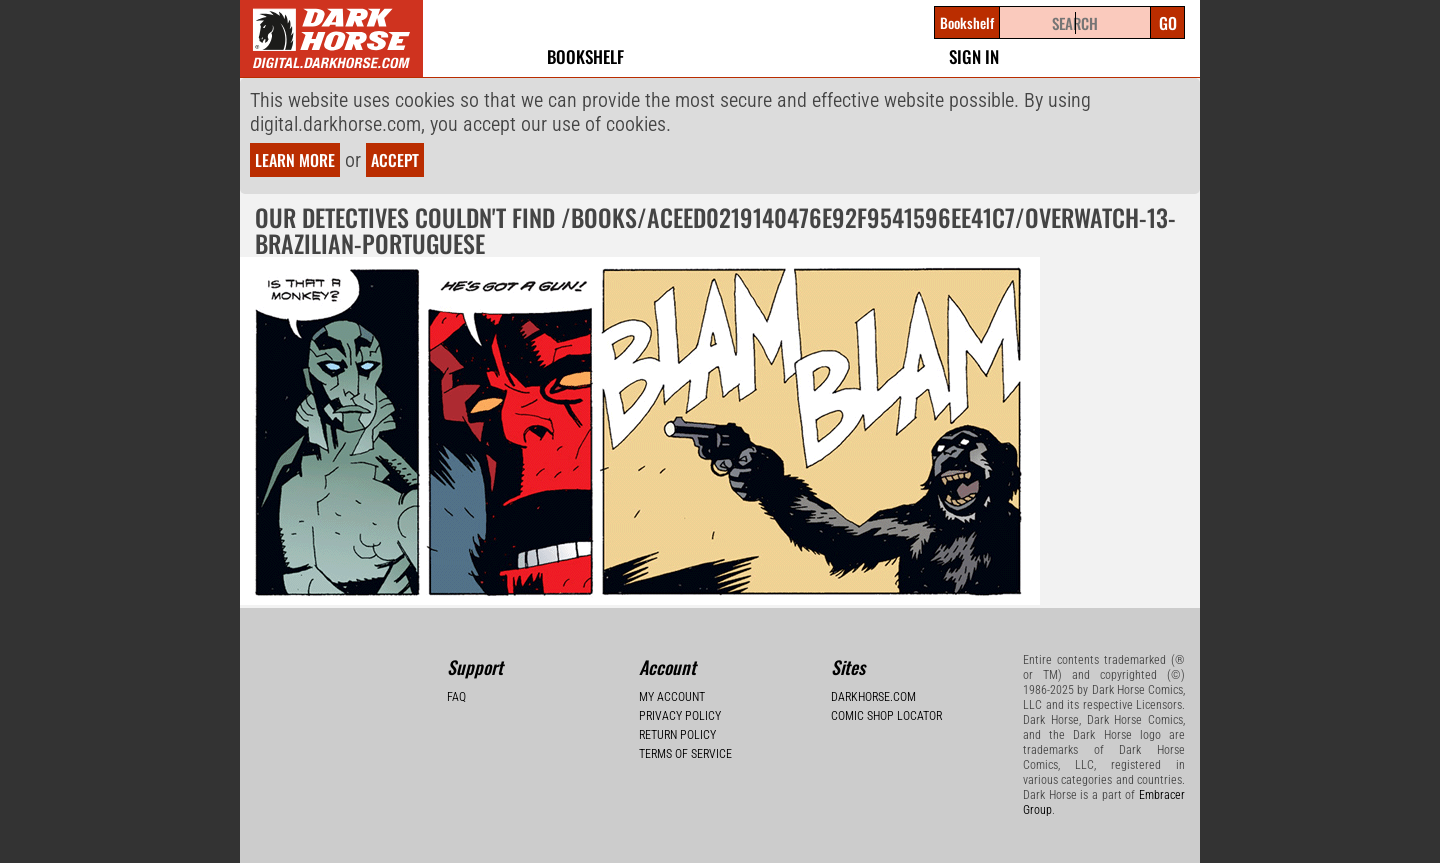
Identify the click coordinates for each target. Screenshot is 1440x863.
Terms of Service (685, 754)
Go (1168, 23)
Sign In (974, 56)
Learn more (295, 160)
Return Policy (677, 735)
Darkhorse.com (873, 697)
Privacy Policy (680, 716)
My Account (672, 697)
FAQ (456, 697)
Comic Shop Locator (886, 716)
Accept (395, 160)
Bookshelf (585, 56)
